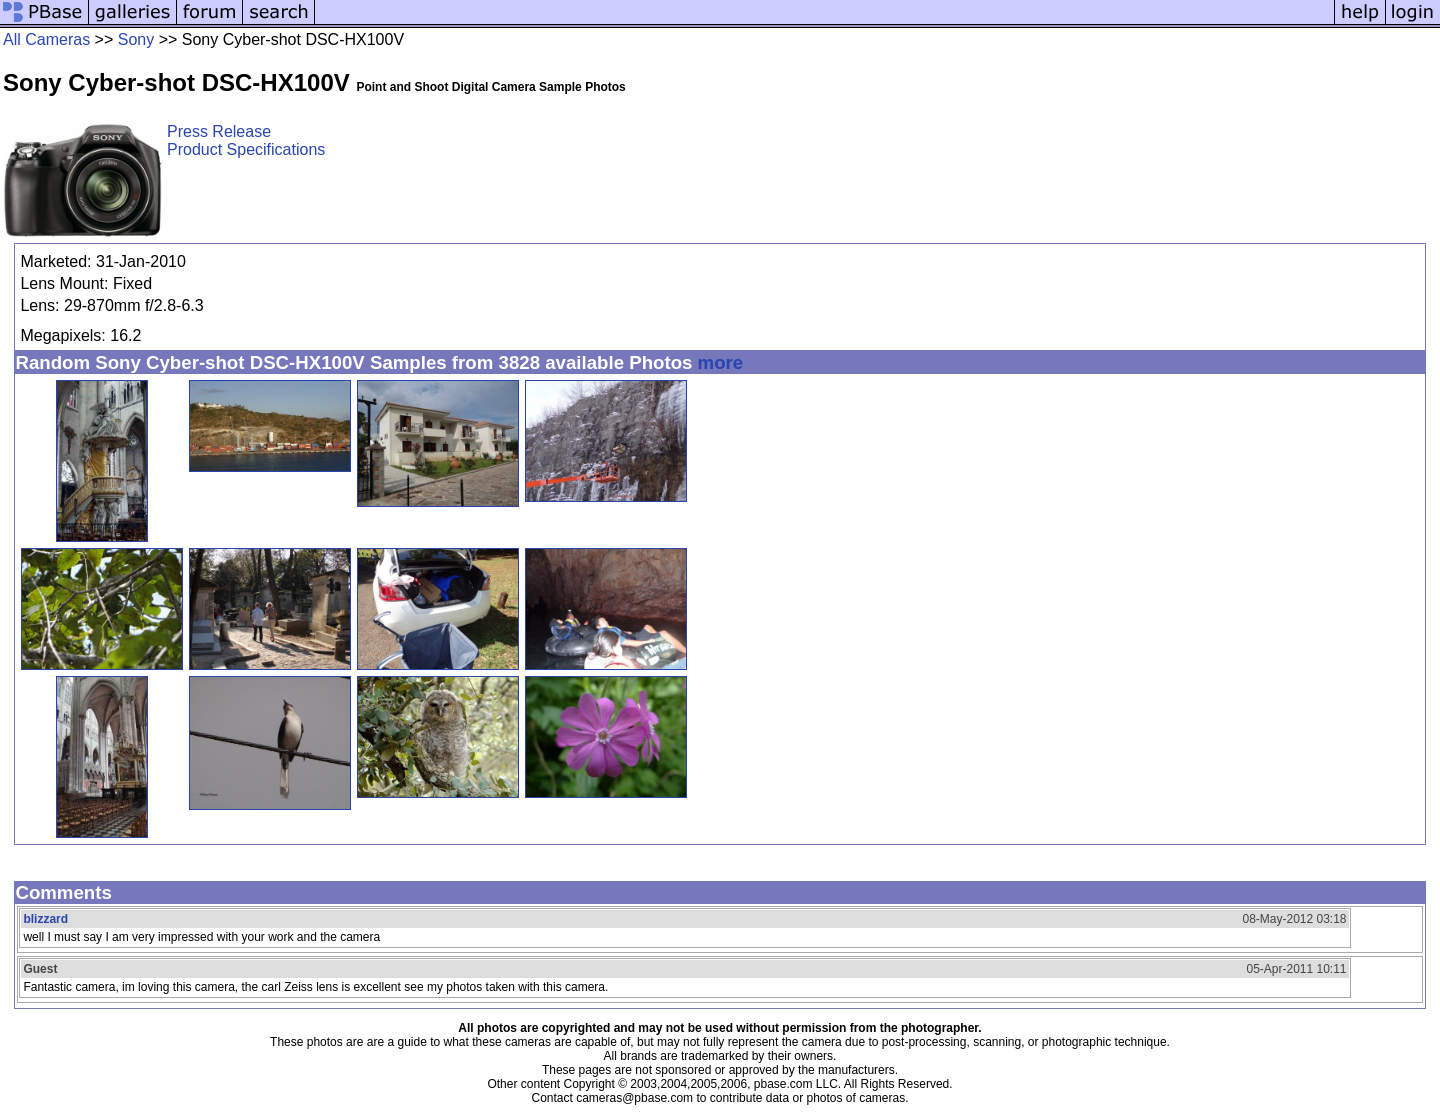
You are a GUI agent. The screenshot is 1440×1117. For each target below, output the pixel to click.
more (721, 362)
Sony (136, 39)
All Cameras (46, 39)
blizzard (45, 919)
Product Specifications (246, 149)
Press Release (219, 131)
